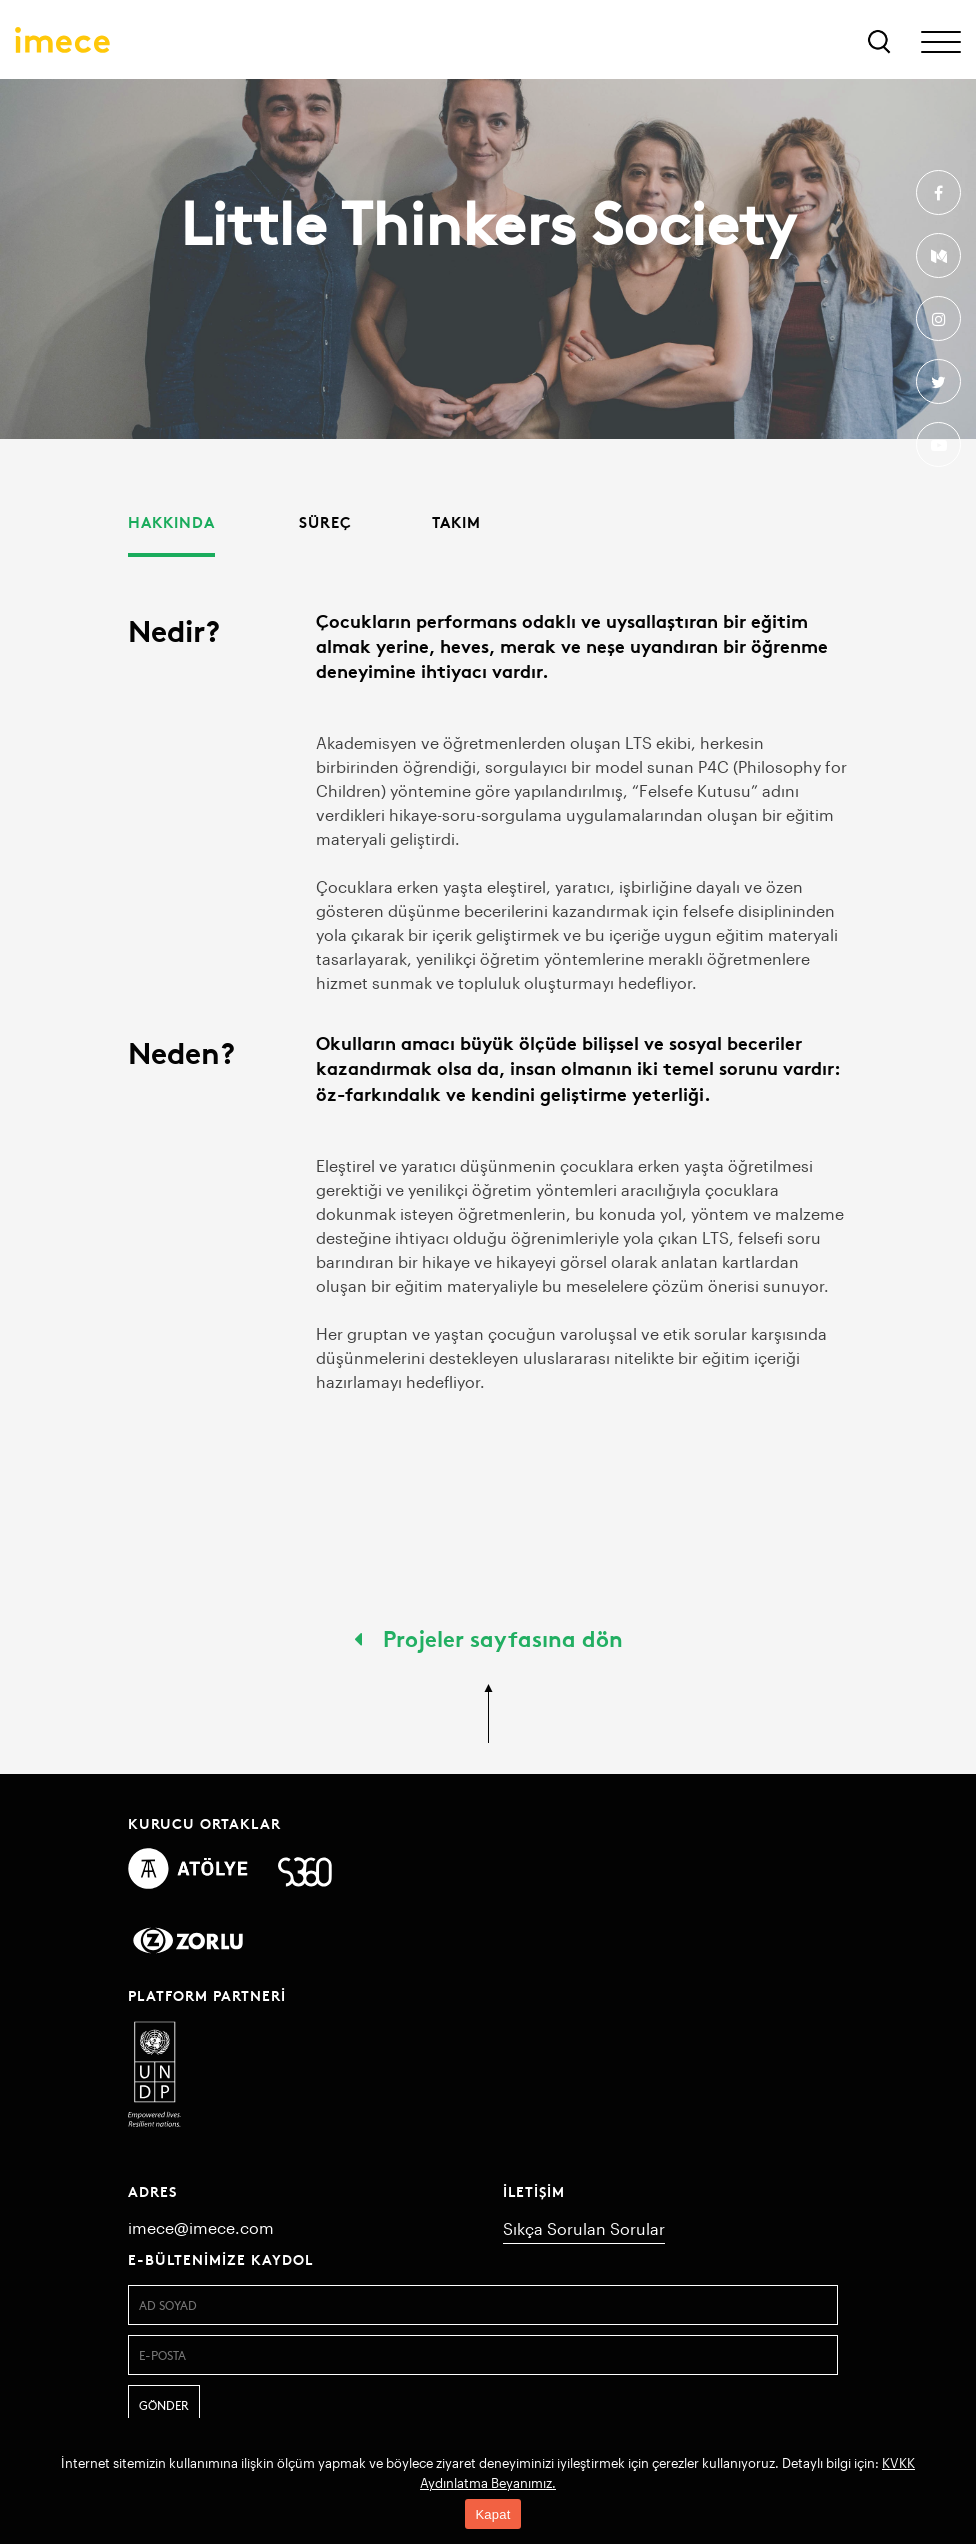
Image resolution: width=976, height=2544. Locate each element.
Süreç (325, 521)
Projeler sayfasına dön (488, 1637)
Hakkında (171, 521)
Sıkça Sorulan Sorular (584, 2228)
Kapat (492, 2514)
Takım (456, 521)
